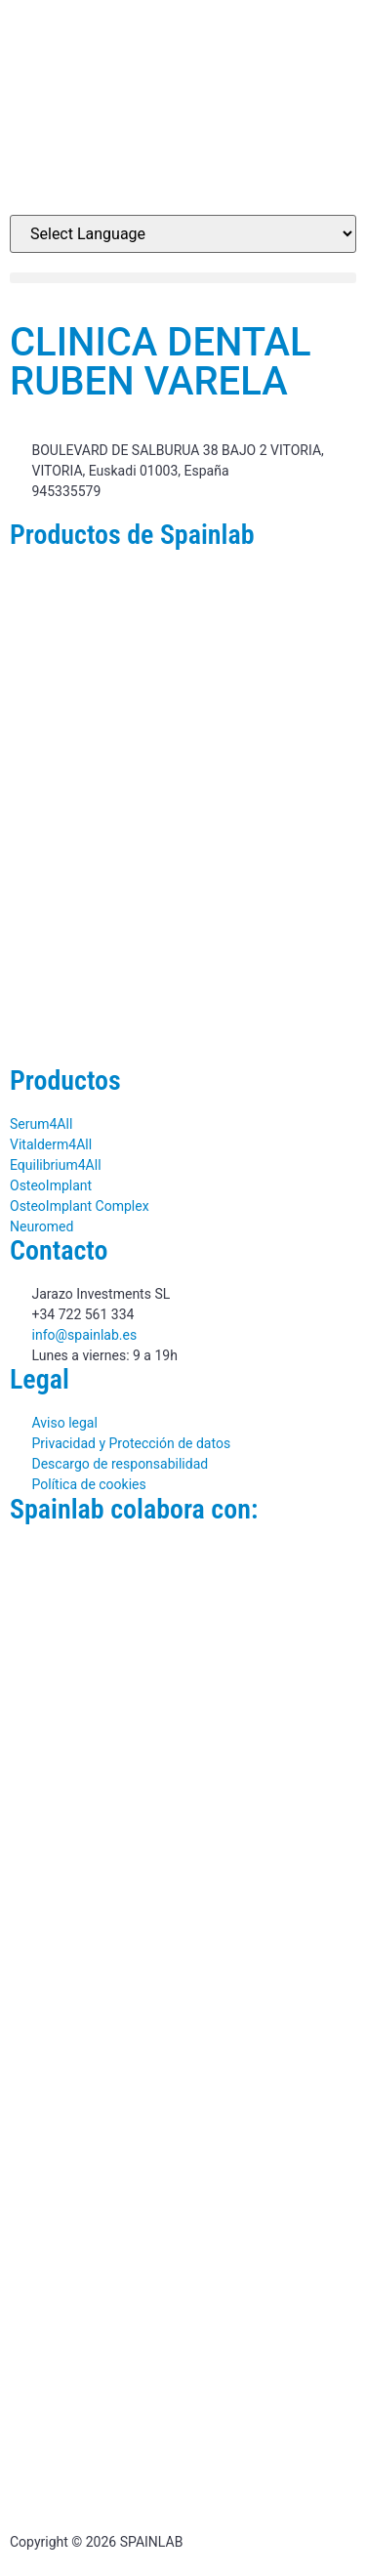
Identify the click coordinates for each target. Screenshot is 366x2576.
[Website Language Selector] (183, 234)
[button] (183, 277)
